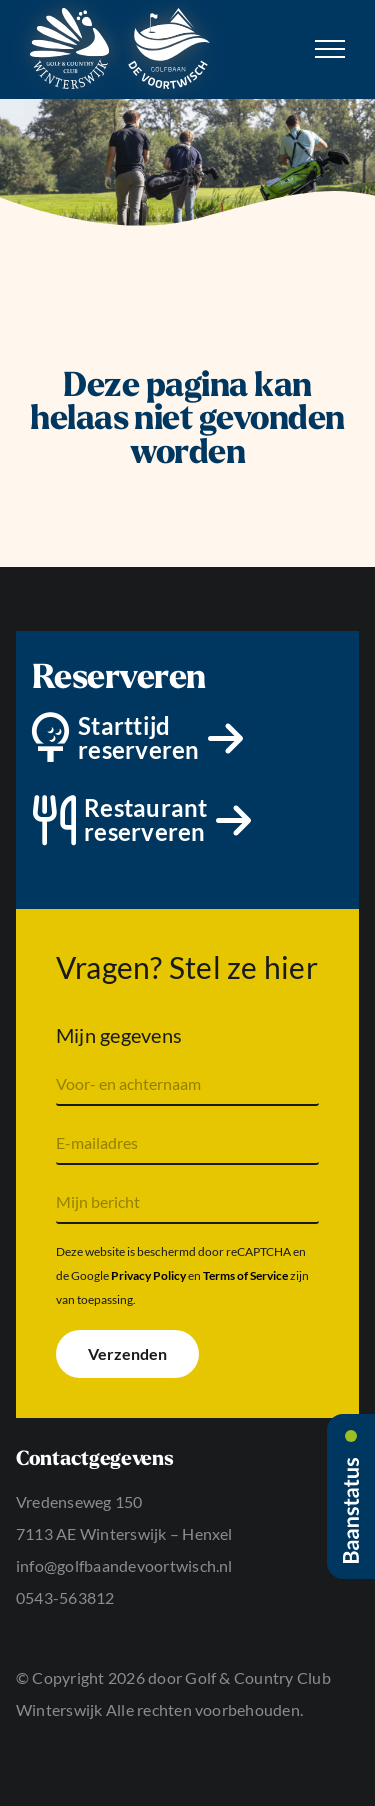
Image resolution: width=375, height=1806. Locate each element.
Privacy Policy (148, 1275)
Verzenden (127, 1353)
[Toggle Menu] (330, 49)
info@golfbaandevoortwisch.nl (124, 1565)
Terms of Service (245, 1275)
